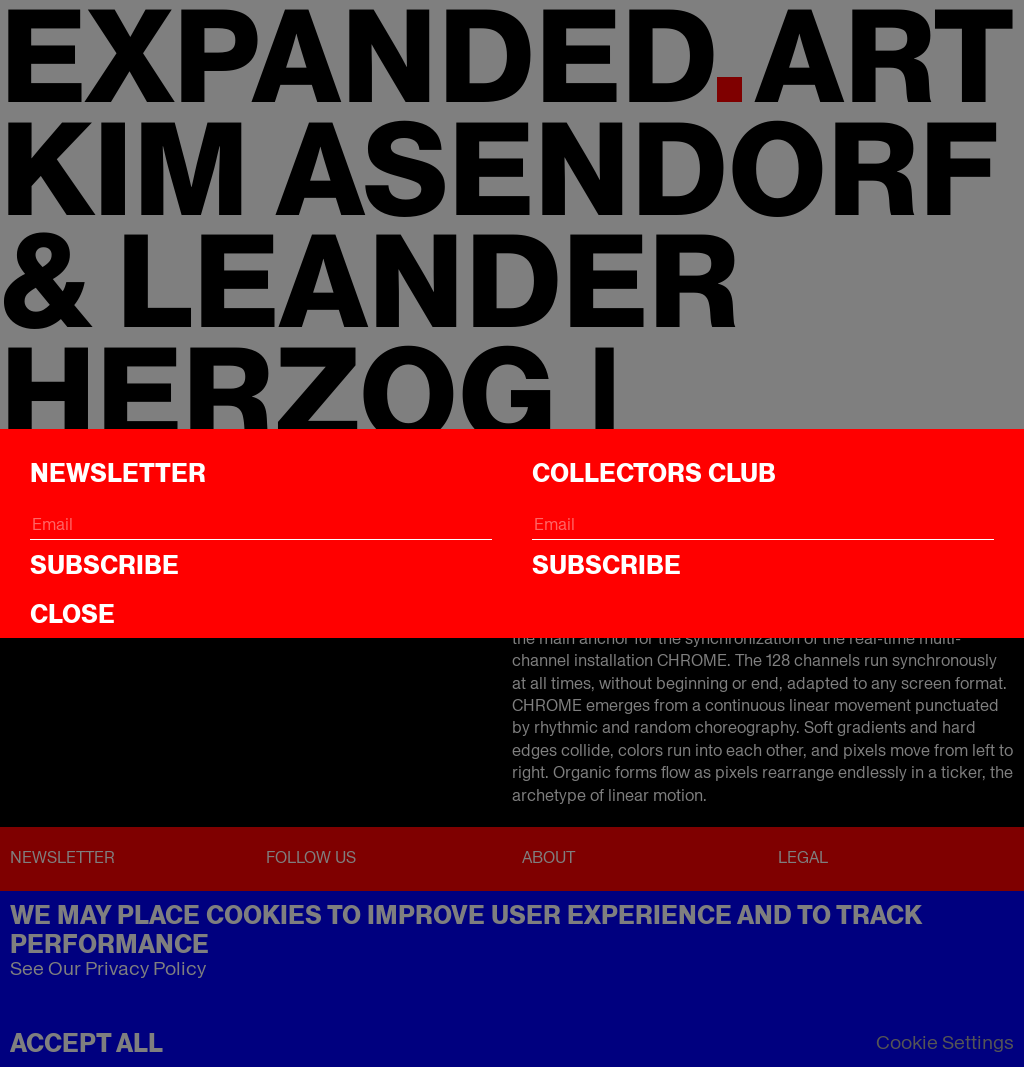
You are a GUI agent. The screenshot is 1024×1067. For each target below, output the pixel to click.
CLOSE (72, 614)
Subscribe (104, 565)
